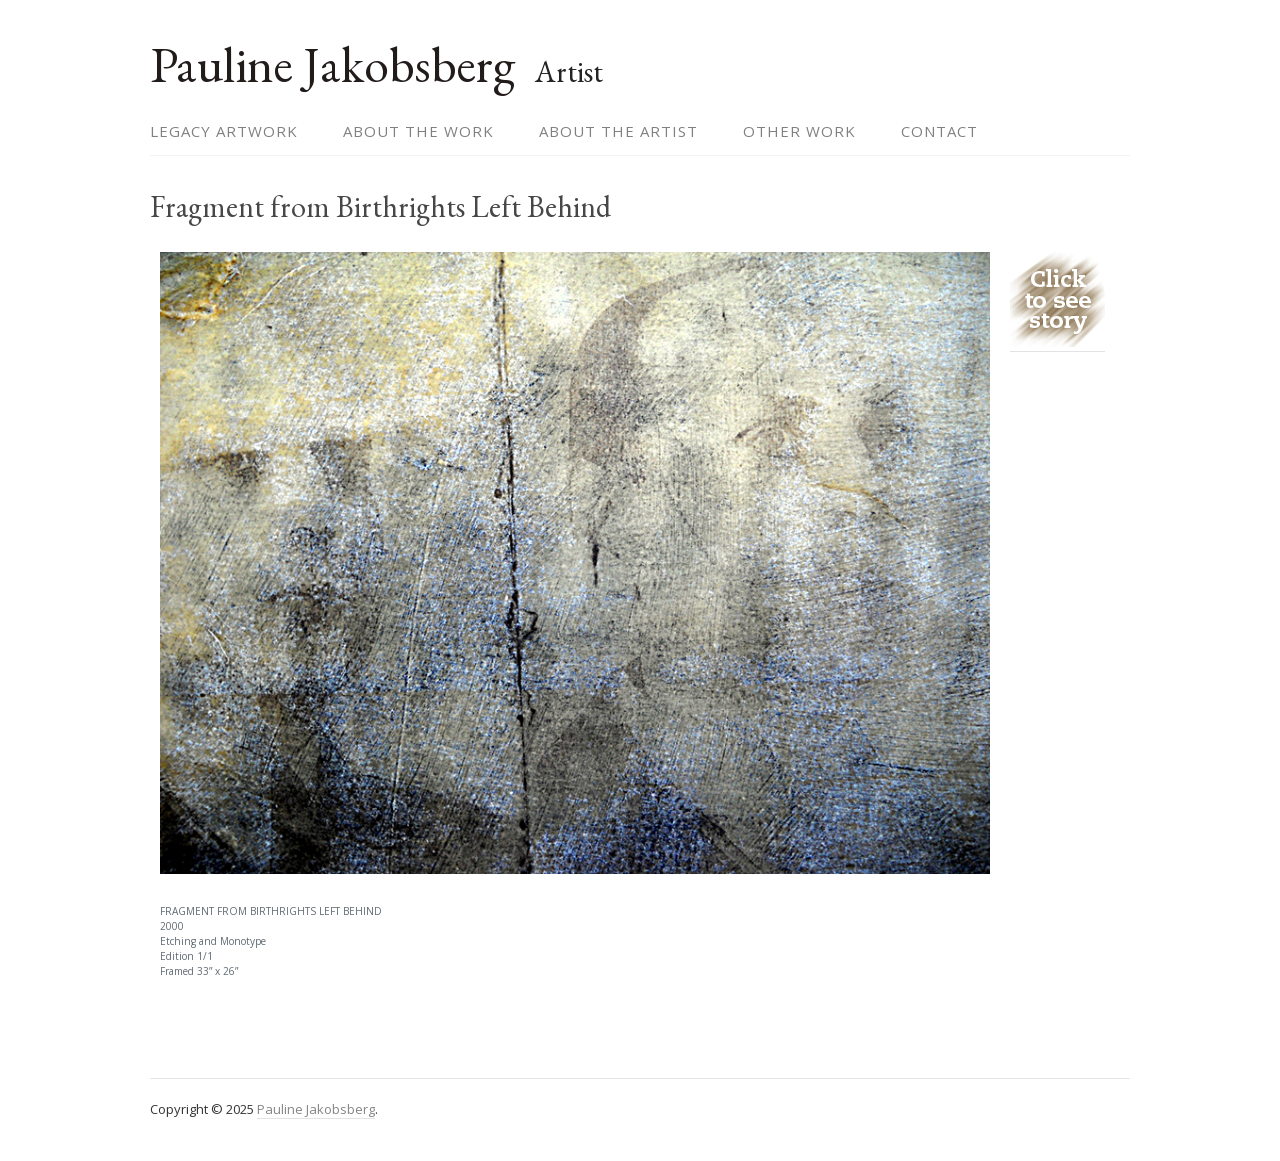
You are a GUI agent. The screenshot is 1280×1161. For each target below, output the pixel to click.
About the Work (418, 131)
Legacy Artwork (224, 131)
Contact (939, 131)
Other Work (799, 131)
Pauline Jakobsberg (332, 64)
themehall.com (1082, 1109)
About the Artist (618, 131)
